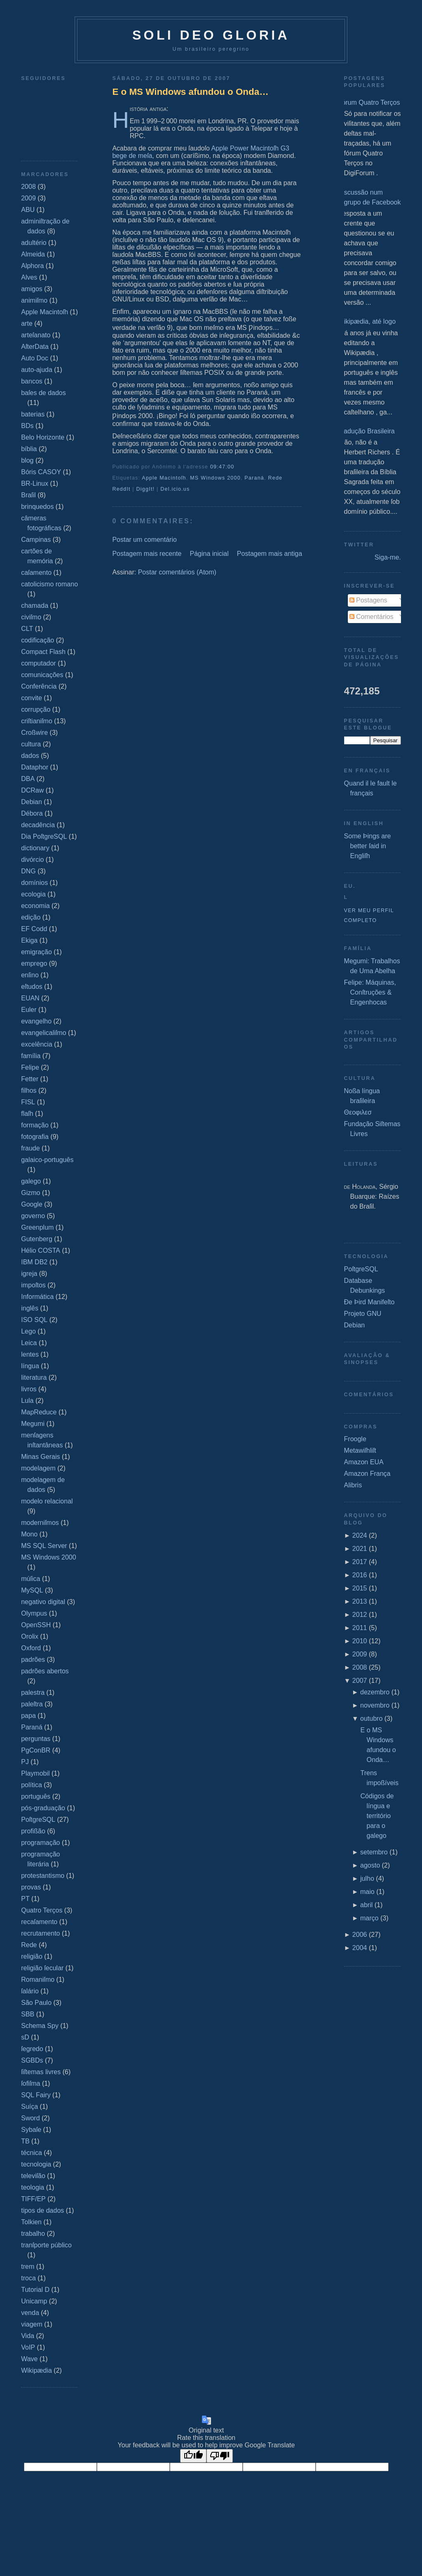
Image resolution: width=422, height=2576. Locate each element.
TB (25, 2141)
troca (28, 2278)
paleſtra (31, 1704)
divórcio (32, 859)
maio (367, 1891)
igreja (29, 1273)
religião (31, 1956)
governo (33, 1215)
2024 (359, 1535)
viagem (31, 2324)
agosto (370, 1865)
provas (31, 1887)
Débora (31, 813)
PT (25, 1898)
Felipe (30, 1067)
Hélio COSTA (40, 1250)
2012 (359, 1614)
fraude (30, 1148)
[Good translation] (193, 2456)
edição (30, 917)
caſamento (36, 572)
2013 (359, 1601)
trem (27, 2266)
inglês (29, 1308)
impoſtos (33, 1285)
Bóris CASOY (41, 471)
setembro (374, 1852)
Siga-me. (388, 557)
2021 (359, 1548)
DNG (28, 871)
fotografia (35, 1136)
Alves (29, 277)
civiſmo (31, 617)
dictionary (35, 848)
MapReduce (38, 1412)
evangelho (36, 1021)
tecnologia (36, 2164)
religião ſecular (42, 1967)
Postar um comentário (144, 539)
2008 (28, 186)
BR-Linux (34, 483)
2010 (359, 1640)
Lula (27, 1400)
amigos (31, 288)
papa (28, 1715)
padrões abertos (45, 1671)
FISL (28, 1102)
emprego (34, 963)
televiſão (33, 2175)
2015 (359, 1588)
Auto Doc (34, 358)
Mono (29, 1534)
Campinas (36, 539)
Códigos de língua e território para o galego (377, 1816)
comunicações (42, 674)
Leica (29, 1342)
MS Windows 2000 (48, 1557)
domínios (34, 882)
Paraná (31, 1727)
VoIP (28, 2347)
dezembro (374, 1692)
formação (35, 1125)
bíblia (29, 448)
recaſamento (39, 1921)
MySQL (32, 1590)
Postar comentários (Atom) (177, 572)
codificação (37, 640)
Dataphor (34, 767)
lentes (30, 1354)
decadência (38, 824)
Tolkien (31, 2221)
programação (40, 1842)
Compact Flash (43, 651)
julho (367, 1878)
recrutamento (40, 1933)
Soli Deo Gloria (211, 35)
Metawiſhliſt (360, 1450)
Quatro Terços (41, 1910)
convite (31, 697)
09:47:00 (222, 467)
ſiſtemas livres (41, 2071)
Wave (29, 2358)
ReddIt (121, 489)
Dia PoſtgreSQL (44, 836)
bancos (31, 381)
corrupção (35, 709)
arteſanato (35, 335)
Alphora (32, 265)
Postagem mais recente (146, 553)
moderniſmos (40, 1522)
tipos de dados (42, 2210)
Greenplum (37, 1227)
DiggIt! (145, 489)
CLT (27, 628)
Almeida (33, 254)
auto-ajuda (36, 369)
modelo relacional (47, 1501)
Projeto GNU (363, 1313)
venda (30, 2312)
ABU (28, 209)
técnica (31, 2152)
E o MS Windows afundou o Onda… (190, 92)
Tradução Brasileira (366, 431)
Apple (219, 148)
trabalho (33, 2233)
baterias (33, 414)
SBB (27, 2014)
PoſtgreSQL (38, 1819)
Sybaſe (31, 2129)
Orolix (29, 1636)
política (31, 1784)
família (30, 1055)
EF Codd (34, 928)
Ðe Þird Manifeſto (369, 1302)
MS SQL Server (44, 1545)
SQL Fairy (35, 2094)
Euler (28, 1009)
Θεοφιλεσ (358, 1112)
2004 (359, 1947)
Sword (30, 2118)
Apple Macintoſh (44, 311)
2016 (359, 1575)
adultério (33, 242)
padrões (33, 1659)
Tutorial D (35, 2289)
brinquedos (37, 506)
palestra (33, 1692)
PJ (25, 1761)
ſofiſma (30, 2083)
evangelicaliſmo (43, 1032)
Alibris (353, 1485)
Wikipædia (36, 2370)
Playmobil (35, 1773)
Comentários (371, 616)
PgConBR (35, 1750)
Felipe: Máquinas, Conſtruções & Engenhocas (370, 992)
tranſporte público (46, 2245)
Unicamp (34, 2301)
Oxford (31, 1647)
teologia (32, 2187)
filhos (28, 1090)
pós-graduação (43, 1807)
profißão (33, 1831)
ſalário (30, 1991)
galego (31, 1181)
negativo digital (43, 1601)
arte (27, 323)
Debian (31, 801)
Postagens (368, 600)
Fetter (29, 1078)
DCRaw (32, 790)
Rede (29, 1944)
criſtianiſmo (36, 721)
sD (25, 2037)
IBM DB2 (34, 1262)
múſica (30, 1578)
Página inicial (209, 553)
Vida (27, 2335)
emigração (36, 951)
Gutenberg (36, 1238)
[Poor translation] (219, 2456)
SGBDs (32, 2060)
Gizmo (30, 1192)
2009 (28, 198)
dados (30, 755)
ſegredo (32, 2048)
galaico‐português (47, 1159)
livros (28, 1389)
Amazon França (367, 1473)
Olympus (34, 1613)
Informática (37, 1296)
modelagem (38, 1468)
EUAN (30, 998)
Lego (28, 1331)
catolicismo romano (49, 584)
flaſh (27, 1113)
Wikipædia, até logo (367, 321)
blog (27, 460)
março (369, 1918)
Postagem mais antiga (269, 553)
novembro (374, 1705)
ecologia (33, 894)
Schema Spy (40, 2025)
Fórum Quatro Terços (369, 102)
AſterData (35, 346)
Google (31, 1204)
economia (35, 905)
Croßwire (34, 732)
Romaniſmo (37, 1979)
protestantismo (42, 1875)
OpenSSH (36, 1624)
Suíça (29, 2106)
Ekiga (29, 940)
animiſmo (34, 300)
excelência (36, 1044)
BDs (27, 425)
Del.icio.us (175, 489)
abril (366, 1904)
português (35, 1796)
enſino (30, 975)
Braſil (28, 495)
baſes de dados (43, 392)
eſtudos (31, 986)
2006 (359, 1934)
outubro (371, 1718)
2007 (359, 1680)
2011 (359, 1627)
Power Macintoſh (254, 148)
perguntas (35, 1738)
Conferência (38, 686)
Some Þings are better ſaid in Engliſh (367, 846)
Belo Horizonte (42, 437)
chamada (34, 605)
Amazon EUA (364, 1462)
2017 (359, 1561)
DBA (28, 778)
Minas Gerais (40, 1456)
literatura (34, 1377)
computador (38, 663)
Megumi (33, 1423)
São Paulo (36, 2002)
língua (30, 1365)
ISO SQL (34, 1319)
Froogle (355, 1438)
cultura (31, 744)
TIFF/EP (33, 2198)
